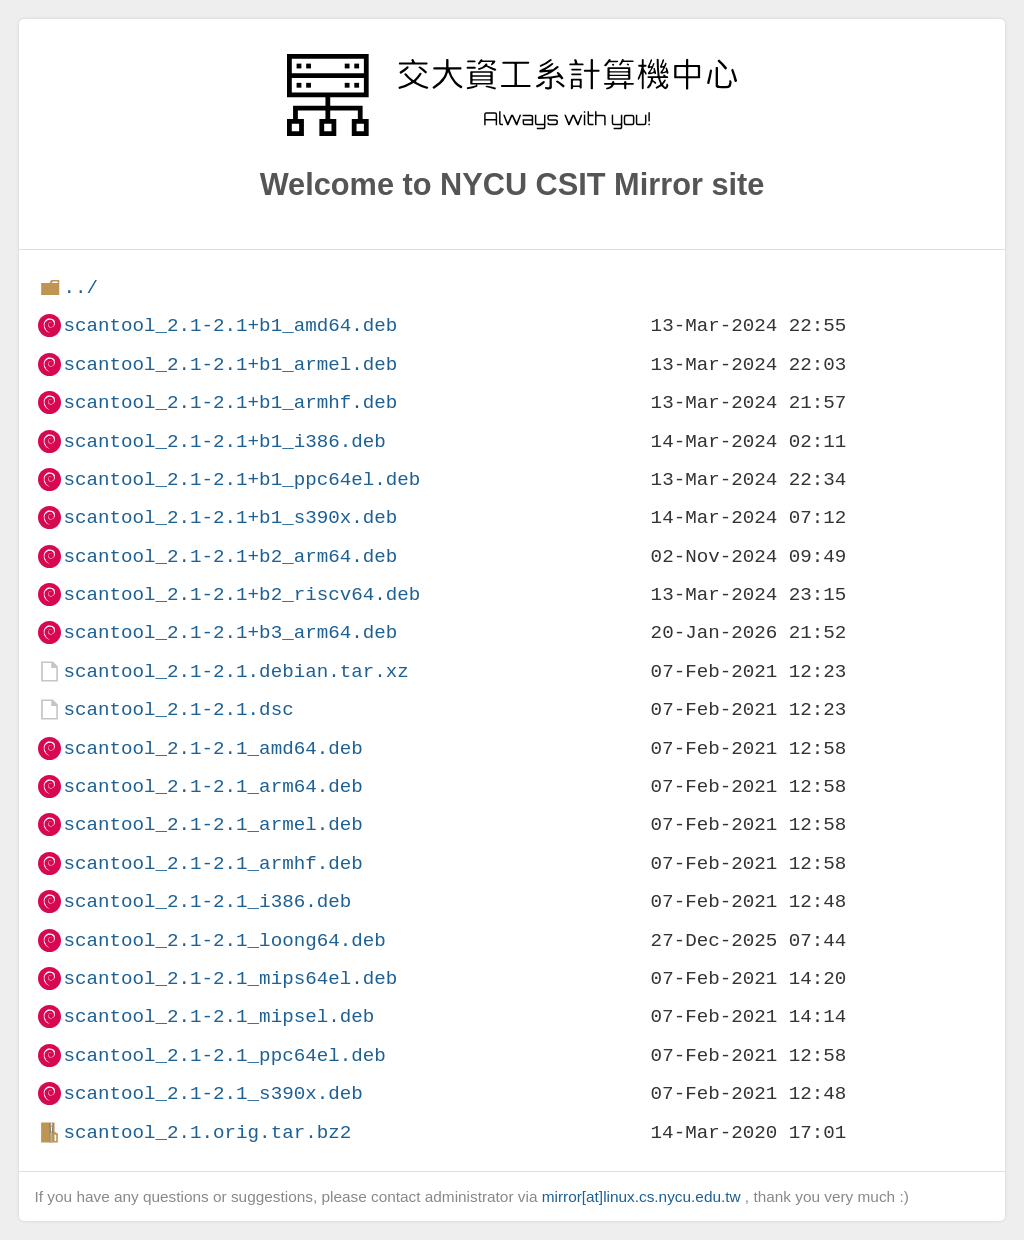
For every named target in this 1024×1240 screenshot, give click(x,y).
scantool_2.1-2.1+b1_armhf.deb (230, 402)
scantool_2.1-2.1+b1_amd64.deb (230, 325)
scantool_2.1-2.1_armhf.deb (212, 863)
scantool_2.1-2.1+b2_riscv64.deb (241, 594)
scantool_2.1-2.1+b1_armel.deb (230, 364)
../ (80, 287)
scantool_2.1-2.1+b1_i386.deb (224, 441)
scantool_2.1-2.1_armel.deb (212, 824)
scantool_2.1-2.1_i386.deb (207, 901)
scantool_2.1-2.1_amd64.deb (212, 748)
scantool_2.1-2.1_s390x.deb (212, 1093)
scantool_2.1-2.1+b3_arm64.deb (230, 632)
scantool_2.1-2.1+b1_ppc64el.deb (241, 479)
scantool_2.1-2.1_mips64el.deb (230, 978)
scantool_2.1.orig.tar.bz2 (207, 1132)
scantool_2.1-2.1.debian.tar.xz (235, 671)
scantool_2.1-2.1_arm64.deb (212, 786)
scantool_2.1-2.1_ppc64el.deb (224, 1055)
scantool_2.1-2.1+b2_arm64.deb (230, 556)
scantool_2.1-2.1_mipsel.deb (218, 1016)
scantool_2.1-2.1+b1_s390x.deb (230, 517)
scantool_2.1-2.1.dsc (178, 709)
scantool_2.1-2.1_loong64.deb (224, 940)
